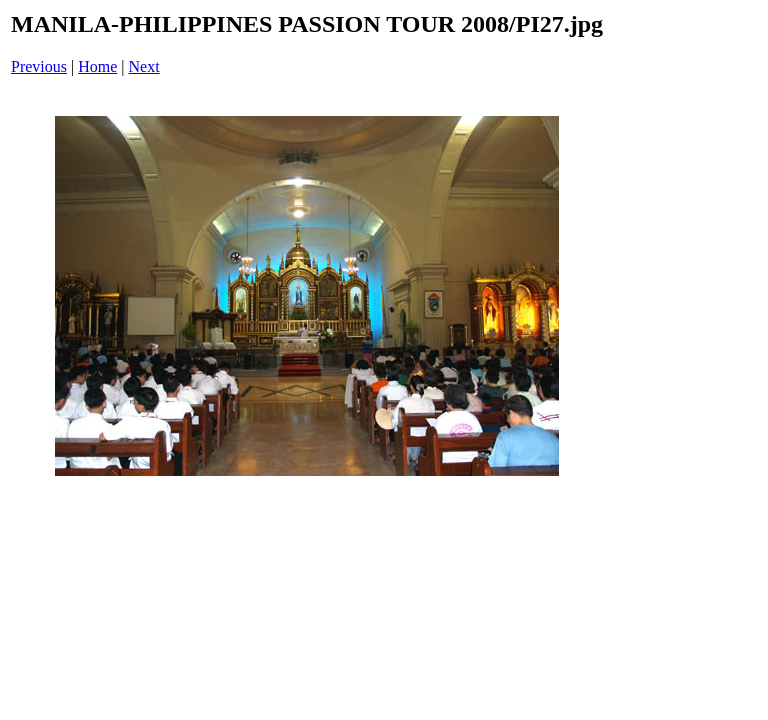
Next (144, 66)
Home (97, 66)
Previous (39, 66)
